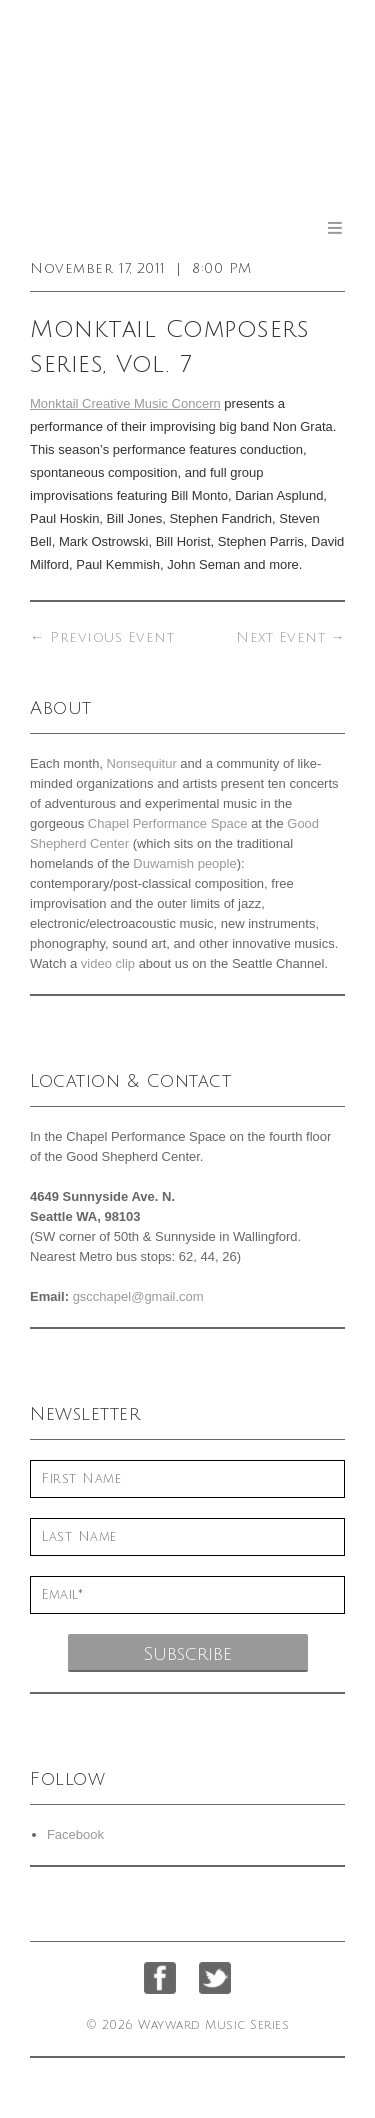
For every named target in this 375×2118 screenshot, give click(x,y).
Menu (335, 227)
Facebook (75, 1834)
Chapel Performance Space (168, 823)
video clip (108, 963)
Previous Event (102, 637)
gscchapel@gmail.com (138, 1296)
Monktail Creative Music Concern (125, 403)
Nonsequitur (142, 763)
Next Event (290, 637)
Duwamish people (184, 863)
